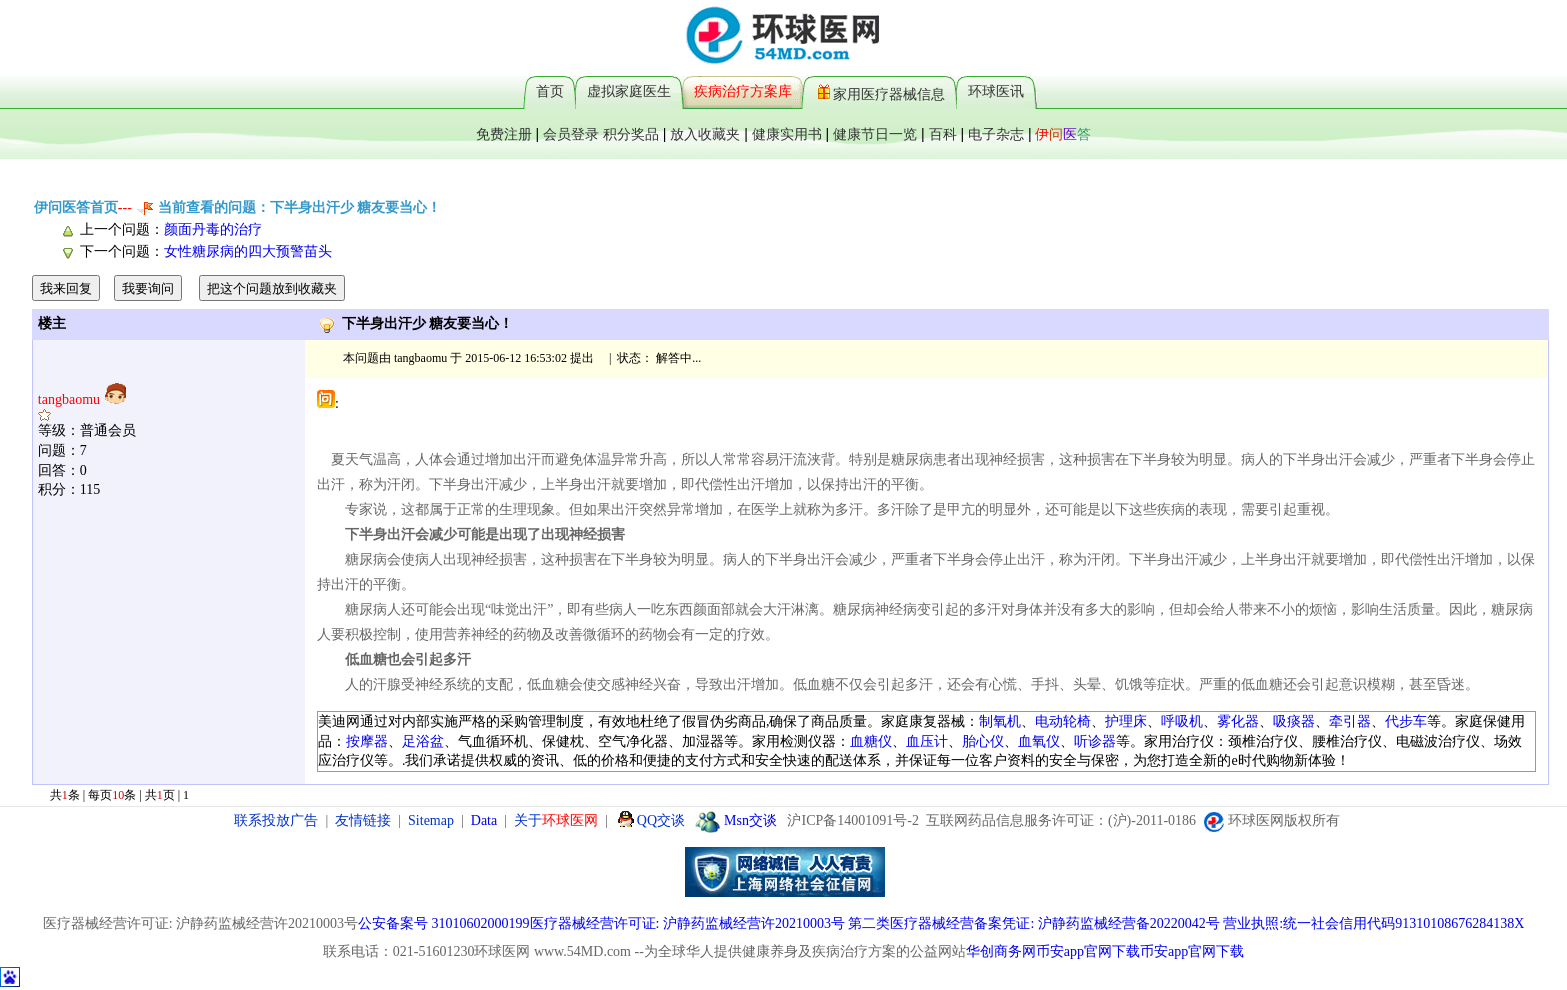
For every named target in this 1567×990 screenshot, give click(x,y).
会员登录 (571, 134)
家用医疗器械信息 (881, 91)
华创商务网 (1001, 951)
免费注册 (504, 134)
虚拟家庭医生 (629, 91)
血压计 (927, 741)
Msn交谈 (736, 820)
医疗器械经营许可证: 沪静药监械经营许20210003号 (687, 923)
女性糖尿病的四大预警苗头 (248, 251)
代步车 (1406, 721)
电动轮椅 (1063, 721)
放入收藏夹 (705, 134)
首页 (550, 91)
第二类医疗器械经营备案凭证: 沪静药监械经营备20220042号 (1033, 923)
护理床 (1126, 721)
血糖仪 (871, 741)
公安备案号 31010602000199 (444, 923)
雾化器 (1238, 721)
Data (484, 820)
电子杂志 (996, 134)
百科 (943, 134)
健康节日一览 (875, 134)
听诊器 (1095, 741)
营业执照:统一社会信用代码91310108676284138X (1373, 923)
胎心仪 (983, 741)
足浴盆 (423, 741)
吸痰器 (1294, 721)
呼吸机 (1182, 721)
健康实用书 (787, 134)
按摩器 (367, 741)
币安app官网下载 (1088, 951)
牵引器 (1350, 721)
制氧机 (1000, 721)
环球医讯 (996, 91)
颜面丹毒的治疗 (213, 229)
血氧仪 (1039, 741)
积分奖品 (631, 134)
